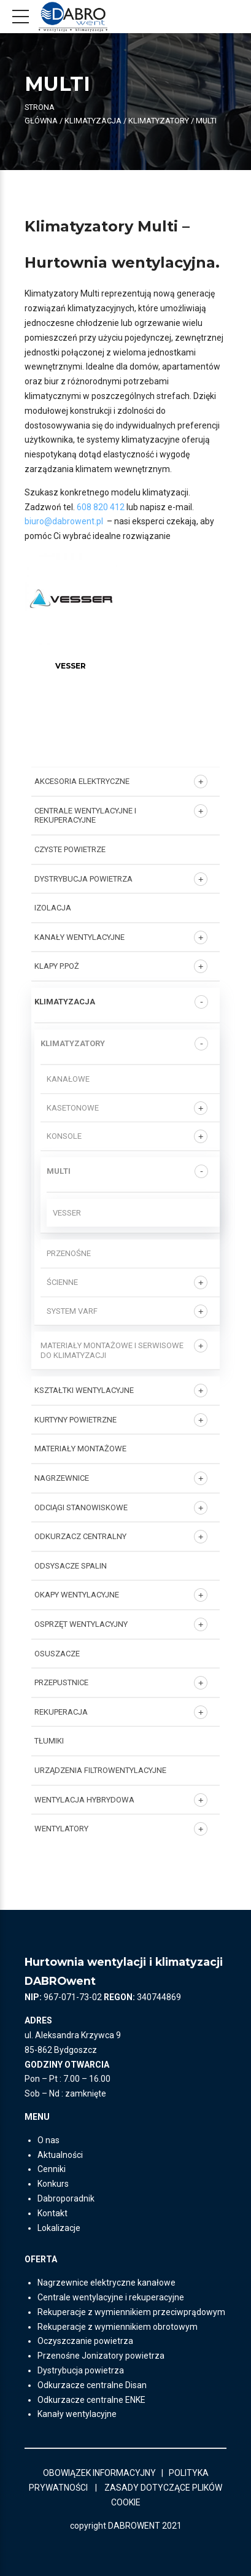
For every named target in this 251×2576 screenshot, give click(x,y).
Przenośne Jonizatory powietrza (100, 2356)
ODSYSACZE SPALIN (70, 1565)
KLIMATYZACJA (93, 120)
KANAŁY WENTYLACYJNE (79, 937)
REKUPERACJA (61, 1712)
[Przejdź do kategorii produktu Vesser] (71, 661)
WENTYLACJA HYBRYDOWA (84, 1799)
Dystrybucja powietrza (80, 2370)
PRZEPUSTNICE (61, 1682)
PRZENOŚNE (69, 1253)
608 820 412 (101, 507)
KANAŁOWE (68, 1079)
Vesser (67, 1212)
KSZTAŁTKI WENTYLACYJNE (84, 1390)
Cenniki (51, 2169)
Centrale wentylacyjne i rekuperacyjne (85, 815)
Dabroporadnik (66, 2198)
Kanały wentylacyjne (77, 2414)
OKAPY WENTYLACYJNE (76, 1594)
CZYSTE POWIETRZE (70, 849)
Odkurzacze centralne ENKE (91, 2400)
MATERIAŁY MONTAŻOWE (80, 1448)
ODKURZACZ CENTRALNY (80, 1536)
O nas (48, 2140)
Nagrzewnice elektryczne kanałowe (106, 2282)
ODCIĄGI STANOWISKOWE (81, 1507)
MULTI (59, 1171)
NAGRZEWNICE (61, 1478)
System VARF (72, 1311)
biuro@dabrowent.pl (65, 521)
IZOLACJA (52, 907)
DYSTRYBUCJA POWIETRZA (83, 878)
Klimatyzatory (158, 120)
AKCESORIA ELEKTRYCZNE (81, 781)
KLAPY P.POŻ (56, 966)
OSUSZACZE (57, 1653)
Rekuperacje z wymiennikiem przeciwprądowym (131, 2312)
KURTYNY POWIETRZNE (75, 1419)
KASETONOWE (73, 1107)
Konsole (64, 1136)
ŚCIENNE (62, 1282)
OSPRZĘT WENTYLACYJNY (81, 1624)
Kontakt (52, 2213)
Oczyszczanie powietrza (85, 2341)
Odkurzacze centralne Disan (92, 2385)
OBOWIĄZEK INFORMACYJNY (99, 2473)
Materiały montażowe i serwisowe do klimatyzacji (112, 1350)
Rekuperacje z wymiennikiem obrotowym (117, 2327)
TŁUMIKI (49, 1740)
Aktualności (60, 2155)
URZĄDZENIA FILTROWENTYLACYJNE (100, 1770)
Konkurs (53, 2184)
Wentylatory (61, 1828)
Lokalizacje (58, 2228)
